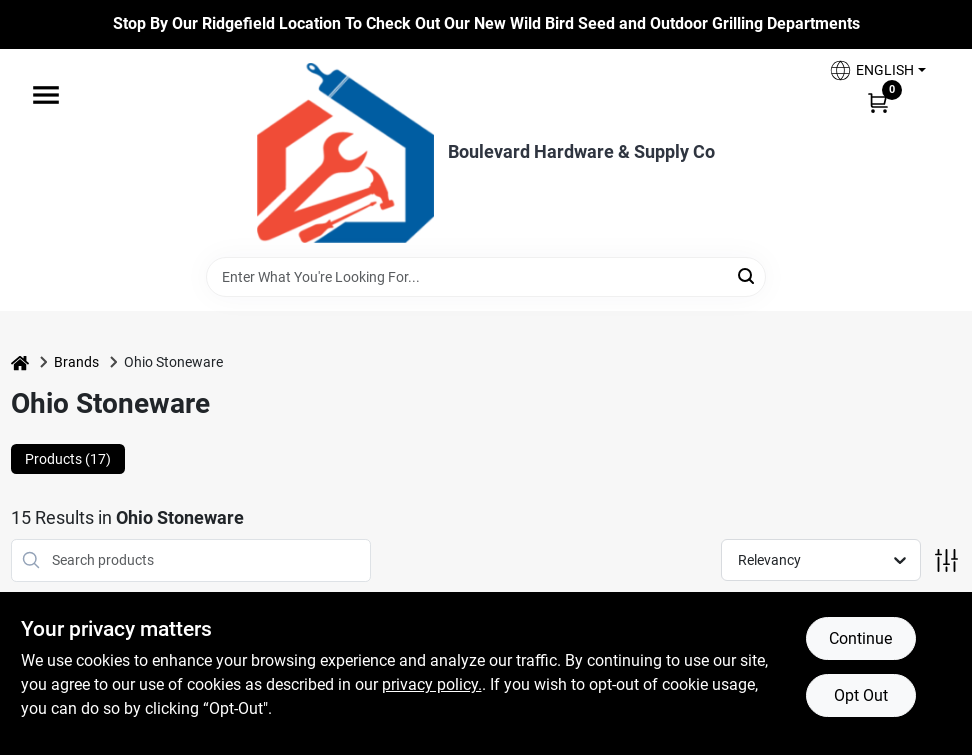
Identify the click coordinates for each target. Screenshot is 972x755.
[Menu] (46, 95)
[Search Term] (486, 277)
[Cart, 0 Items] (878, 102)
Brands (76, 362)
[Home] (20, 362)
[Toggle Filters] (946, 560)
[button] (877, 70)
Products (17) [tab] (68, 459)
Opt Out (861, 695)
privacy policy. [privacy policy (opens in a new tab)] (432, 684)
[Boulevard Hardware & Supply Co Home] (345, 153)
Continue (860, 638)
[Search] (747, 275)
